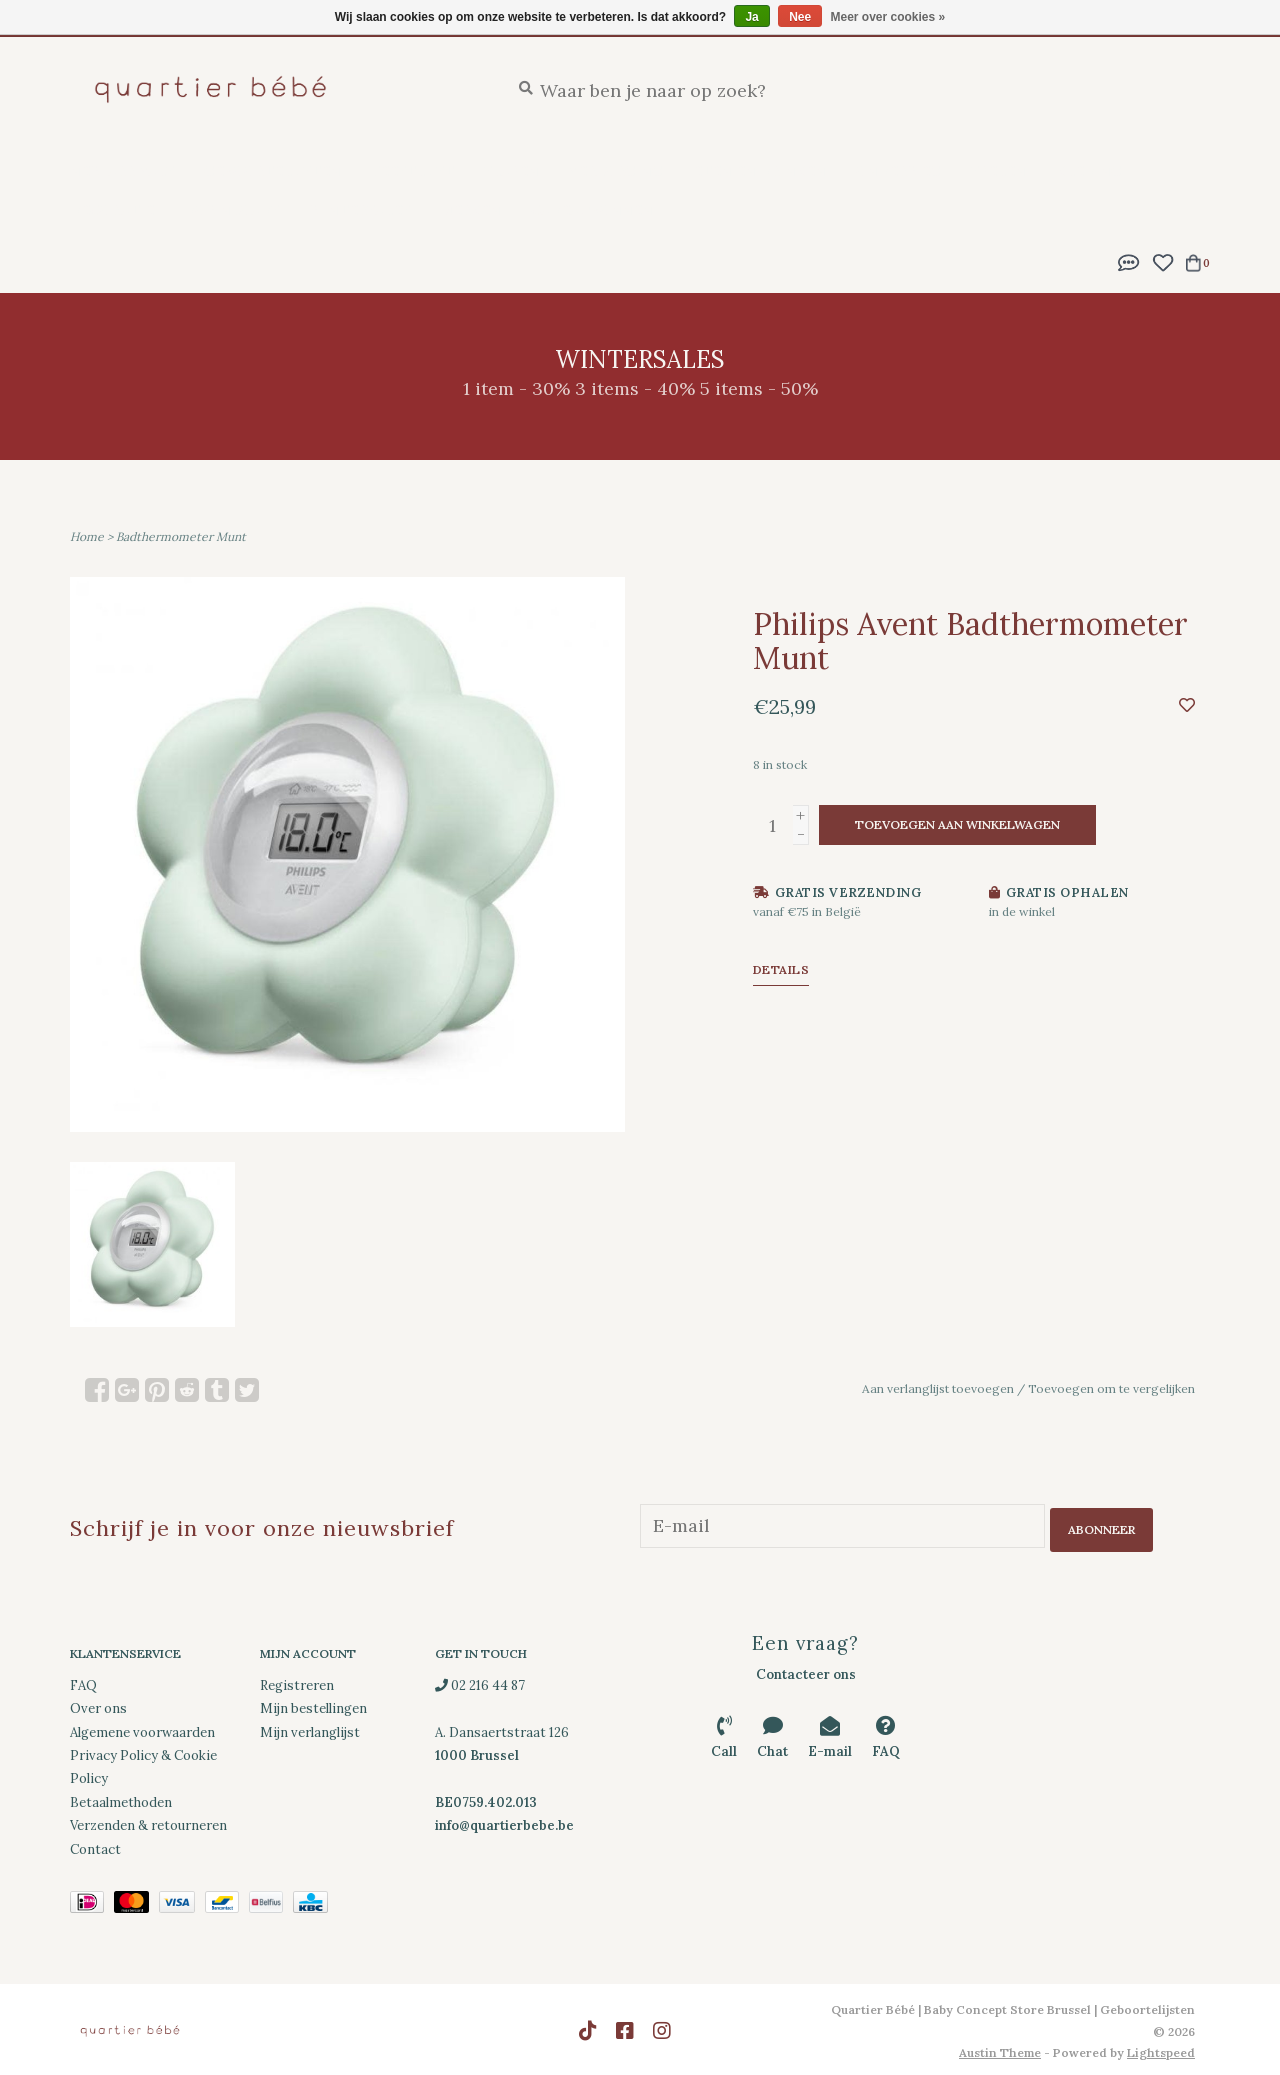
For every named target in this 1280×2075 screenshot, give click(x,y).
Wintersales (359, 210)
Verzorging (616, 171)
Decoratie (112, 210)
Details (781, 969)
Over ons (98, 1705)
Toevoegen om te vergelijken (1111, 1388)
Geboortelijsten (272, 171)
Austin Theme (1000, 2049)
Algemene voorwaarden (142, 1728)
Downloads (231, 210)
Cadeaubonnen (592, 210)
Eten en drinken (759, 171)
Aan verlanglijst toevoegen (938, 1388)
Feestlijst (412, 171)
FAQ (83, 1681)
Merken (470, 210)
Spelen (998, 171)
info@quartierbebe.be (504, 1822)
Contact (95, 1845)
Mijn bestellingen (313, 1705)
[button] (1129, 260)
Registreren (297, 1681)
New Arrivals (122, 171)
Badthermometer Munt (181, 536)
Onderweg (898, 171)
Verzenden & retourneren (148, 1822)
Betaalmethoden (121, 1798)
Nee (800, 17)
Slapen (511, 171)
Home (87, 536)
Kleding (1089, 171)
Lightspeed (1161, 2049)
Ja (751, 17)
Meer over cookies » (888, 17)
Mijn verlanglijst (310, 1728)
